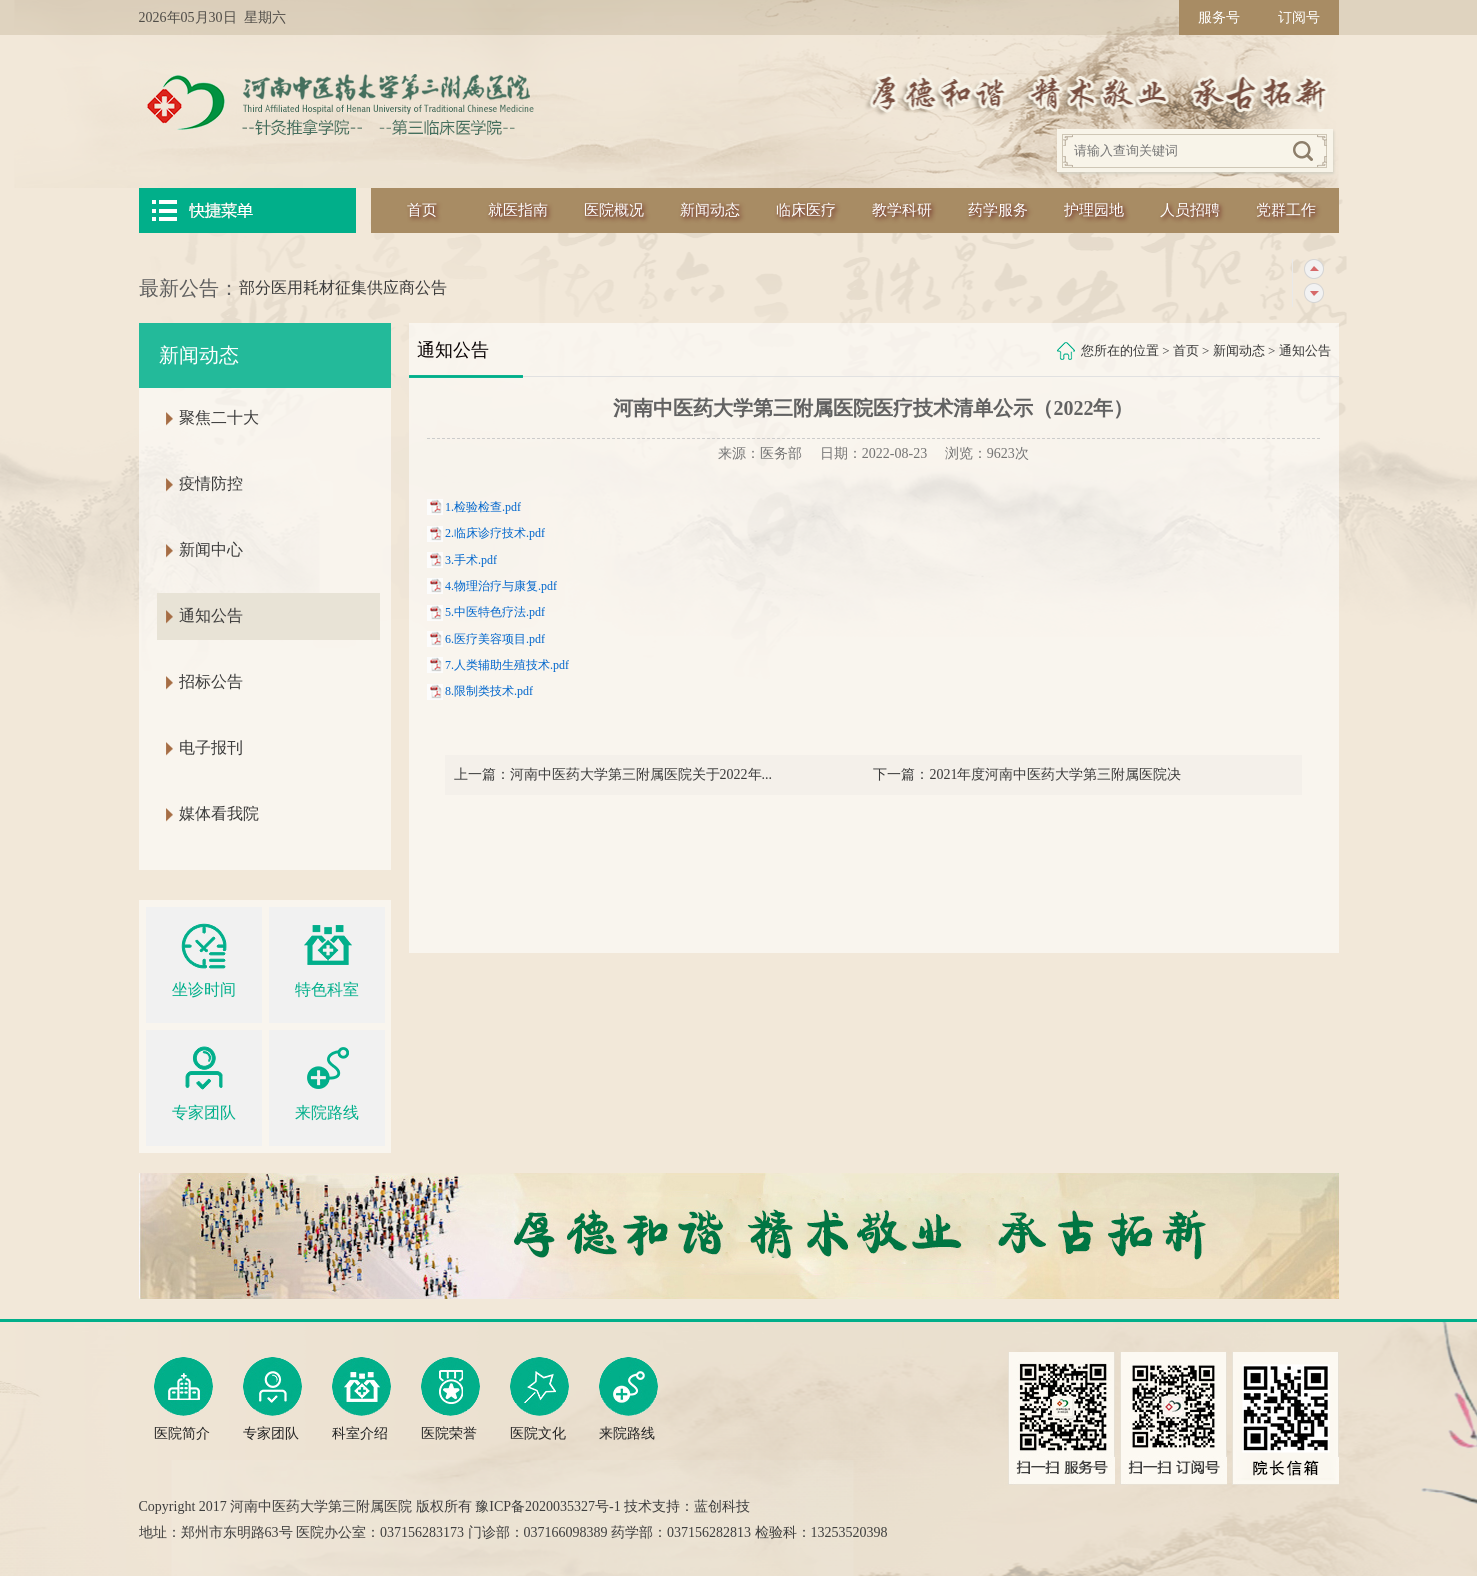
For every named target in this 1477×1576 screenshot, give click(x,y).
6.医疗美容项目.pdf (495, 639)
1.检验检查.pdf (483, 507)
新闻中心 (211, 549)
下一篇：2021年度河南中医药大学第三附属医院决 (1027, 774)
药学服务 (998, 210)
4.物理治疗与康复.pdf (501, 586)
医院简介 (183, 1399)
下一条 (1313, 293)
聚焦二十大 (219, 417)
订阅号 (1299, 17)
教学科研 (902, 210)
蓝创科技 (722, 1506)
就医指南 (518, 210)
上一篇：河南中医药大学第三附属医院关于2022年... (613, 774)
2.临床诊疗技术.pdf (495, 533)
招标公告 (211, 681)
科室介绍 (361, 1399)
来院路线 (327, 1080)
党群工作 (1286, 210)
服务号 (1219, 17)
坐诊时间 (204, 957)
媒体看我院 (219, 813)
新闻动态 (710, 210)
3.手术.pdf (471, 560)
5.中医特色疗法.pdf (495, 612)
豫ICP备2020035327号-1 (547, 1506)
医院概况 (614, 210)
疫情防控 (211, 483)
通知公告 (1305, 350)
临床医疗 (806, 210)
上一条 (1313, 269)
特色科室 (327, 957)
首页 (422, 210)
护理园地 (1094, 210)
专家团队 (204, 1080)
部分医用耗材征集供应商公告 (343, 287)
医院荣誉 (450, 1399)
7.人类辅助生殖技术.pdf (507, 665)
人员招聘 (1190, 210)
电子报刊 (211, 747)
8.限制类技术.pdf (489, 691)
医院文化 (539, 1399)
